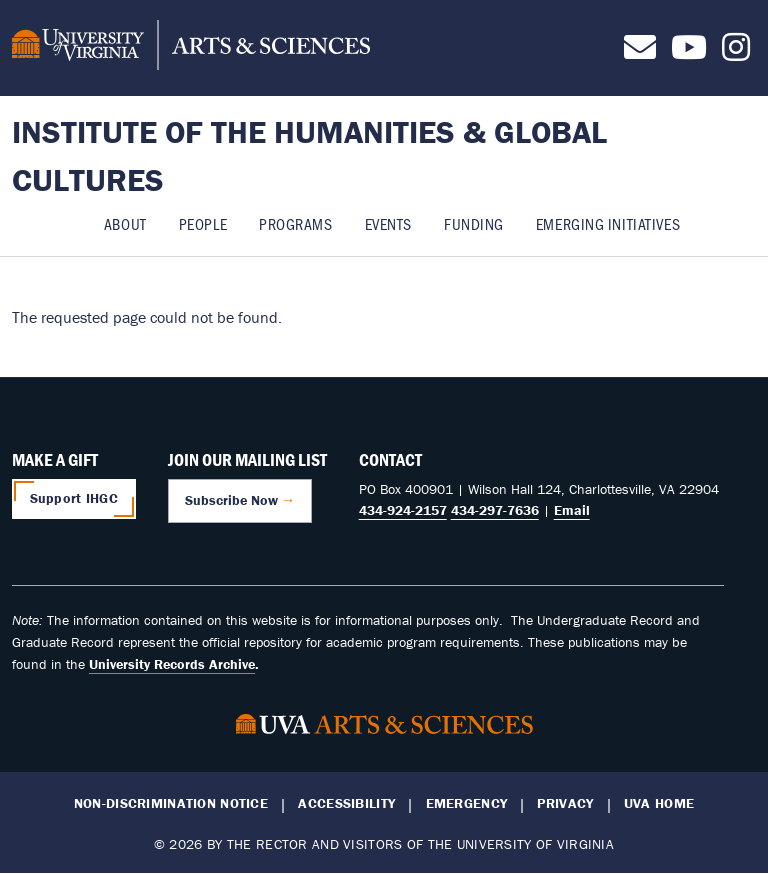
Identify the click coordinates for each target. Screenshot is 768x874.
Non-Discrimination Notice (171, 803)
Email (572, 510)
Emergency (467, 803)
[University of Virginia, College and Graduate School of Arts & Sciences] (191, 48)
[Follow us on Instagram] (736, 53)
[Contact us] (640, 53)
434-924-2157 (403, 510)
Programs (295, 223)
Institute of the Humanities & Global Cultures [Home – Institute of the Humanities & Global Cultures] (309, 155)
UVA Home (659, 803)
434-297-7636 (495, 510)
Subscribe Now (231, 500)
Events (388, 223)
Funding (474, 223)
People (203, 223)
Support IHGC (74, 498)
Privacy (565, 803)
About (125, 223)
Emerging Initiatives (608, 223)
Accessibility (346, 803)
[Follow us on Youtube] (689, 53)
